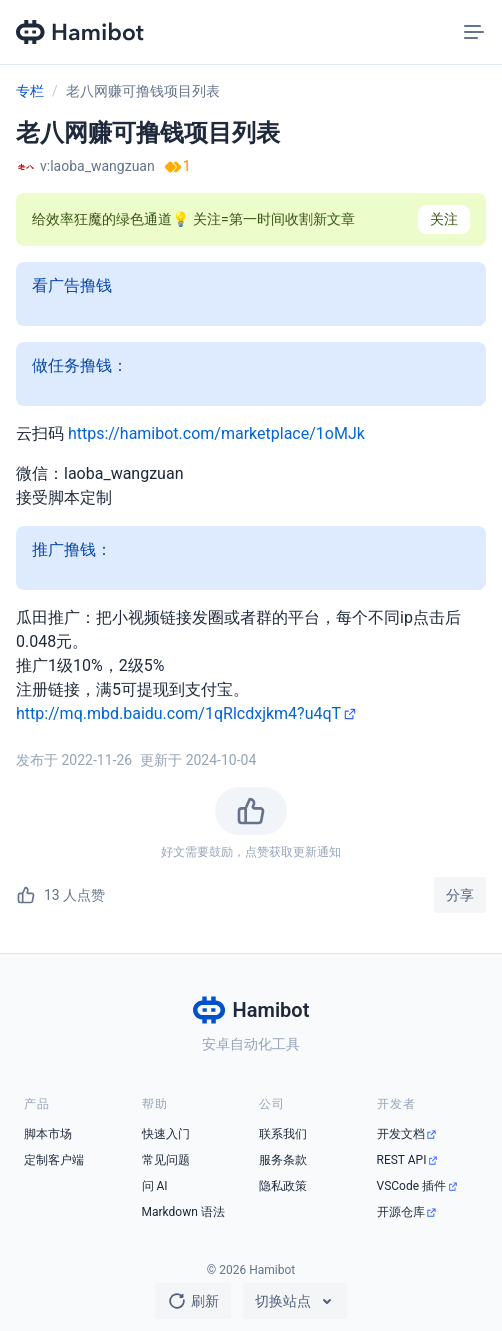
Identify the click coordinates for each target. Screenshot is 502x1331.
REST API (402, 1160)
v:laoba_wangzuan (97, 166)
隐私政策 (283, 1186)
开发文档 (401, 1134)
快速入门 (166, 1134)
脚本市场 (48, 1134)
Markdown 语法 (183, 1212)
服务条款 (283, 1160)
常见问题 (166, 1160)
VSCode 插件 (412, 1186)
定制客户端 (54, 1160)
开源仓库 (401, 1212)
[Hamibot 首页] (81, 32)
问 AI (155, 1186)
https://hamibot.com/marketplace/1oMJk (216, 433)
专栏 (30, 91)
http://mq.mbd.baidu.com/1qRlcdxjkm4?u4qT (178, 713)
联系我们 (283, 1134)
